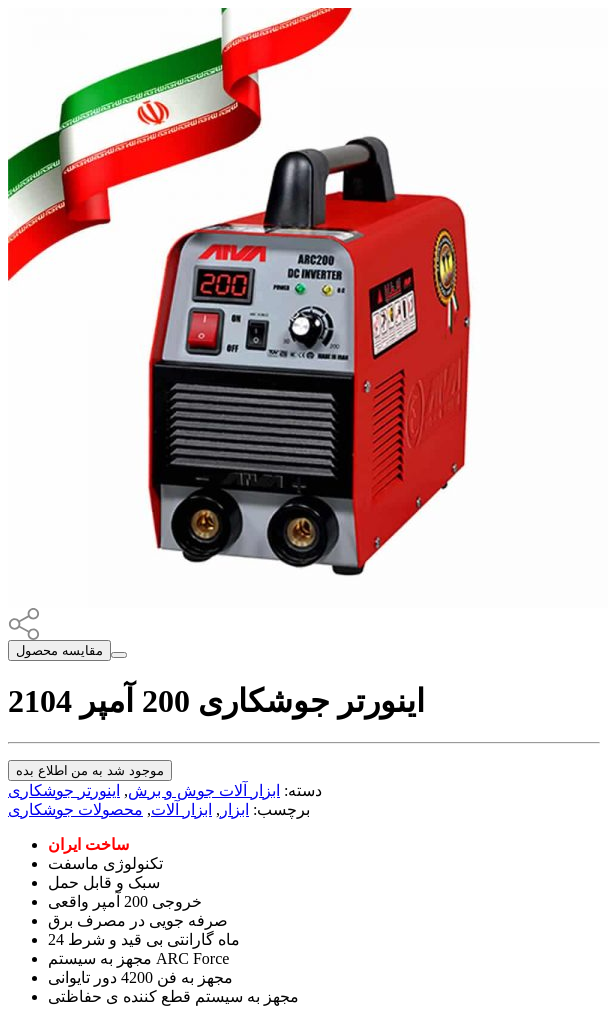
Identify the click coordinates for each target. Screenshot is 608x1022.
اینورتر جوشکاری (64, 790)
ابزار (234, 809)
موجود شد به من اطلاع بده (90, 770)
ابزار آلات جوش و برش (204, 790)
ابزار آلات (181, 809)
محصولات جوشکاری (75, 809)
